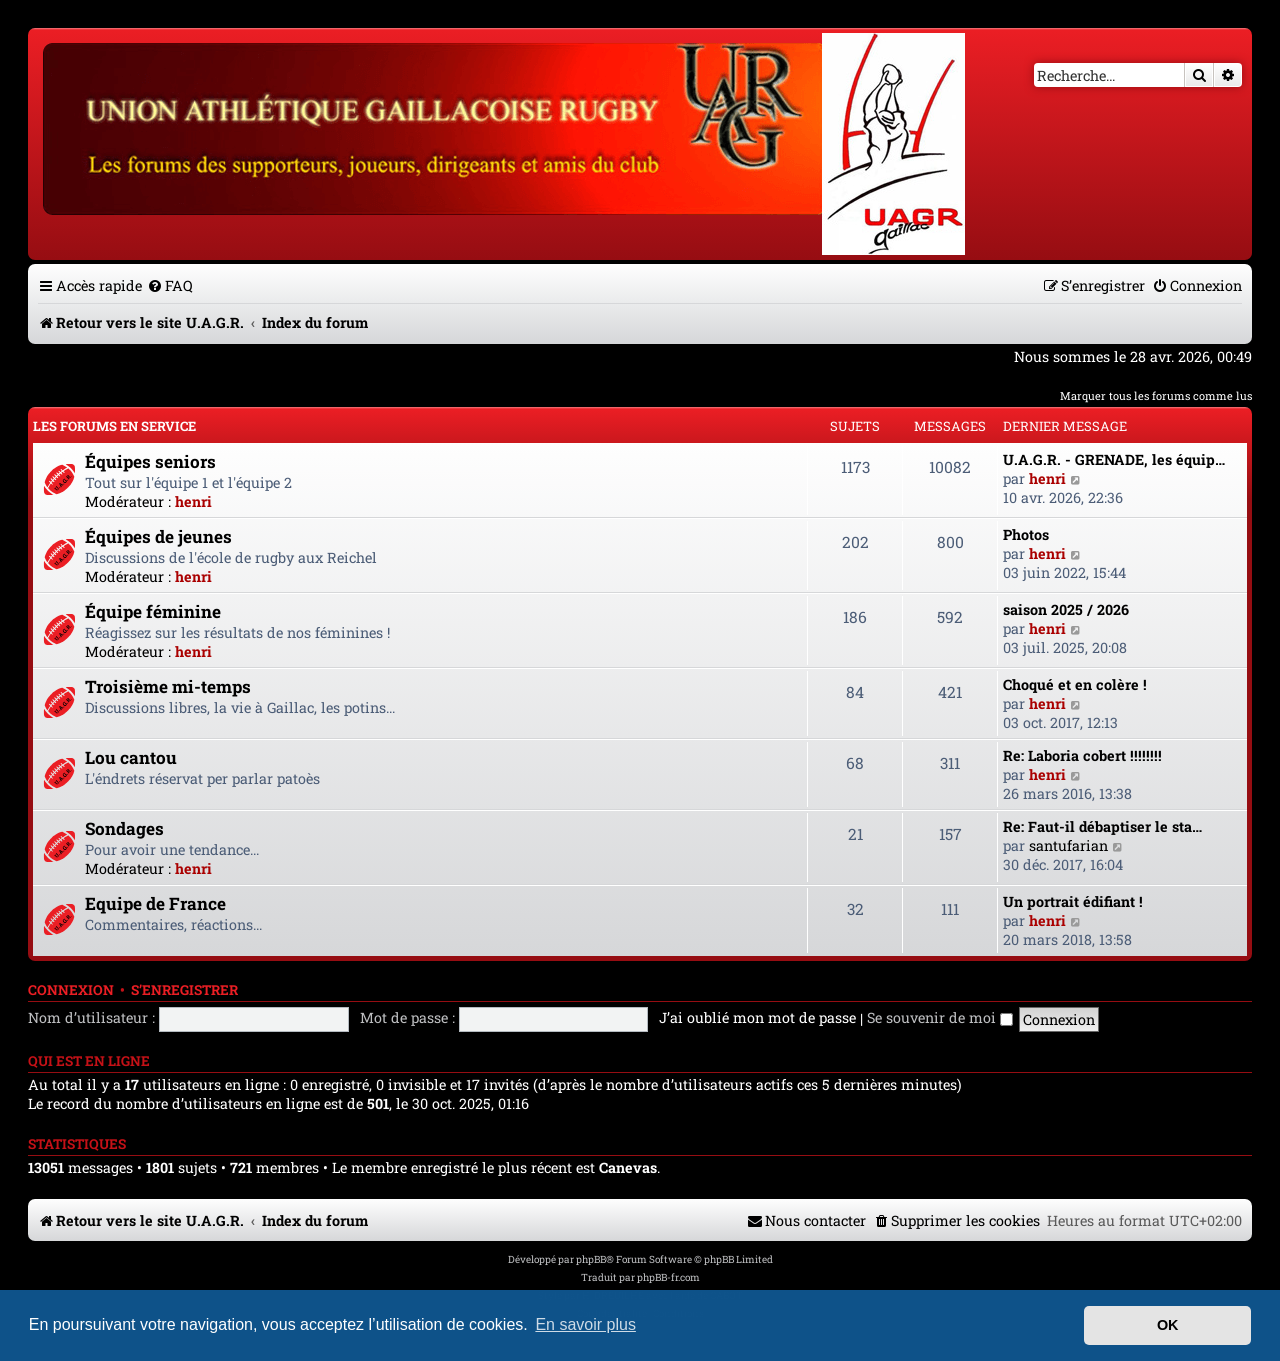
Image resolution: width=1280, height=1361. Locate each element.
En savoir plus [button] (585, 1324)
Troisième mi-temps (168, 686)
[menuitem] (170, 285)
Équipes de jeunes (158, 536)
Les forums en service (114, 426)
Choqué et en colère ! (1075, 684)
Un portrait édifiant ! (1073, 901)
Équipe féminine (153, 611)
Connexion (71, 990)
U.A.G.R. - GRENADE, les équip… (1114, 459)
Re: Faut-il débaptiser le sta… (1102, 826)
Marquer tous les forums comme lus (1156, 395)
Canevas (628, 1168)
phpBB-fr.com (668, 1277)
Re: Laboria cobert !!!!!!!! (1082, 755)
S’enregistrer (184, 990)
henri (193, 501)
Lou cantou (131, 757)
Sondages (124, 828)
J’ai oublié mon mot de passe (757, 1017)
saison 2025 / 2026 (1066, 609)
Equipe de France (155, 903)
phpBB (591, 1259)
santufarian (1068, 845)
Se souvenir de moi (940, 1017)
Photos (1026, 534)
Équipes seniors (150, 461)
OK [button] (1168, 1325)
